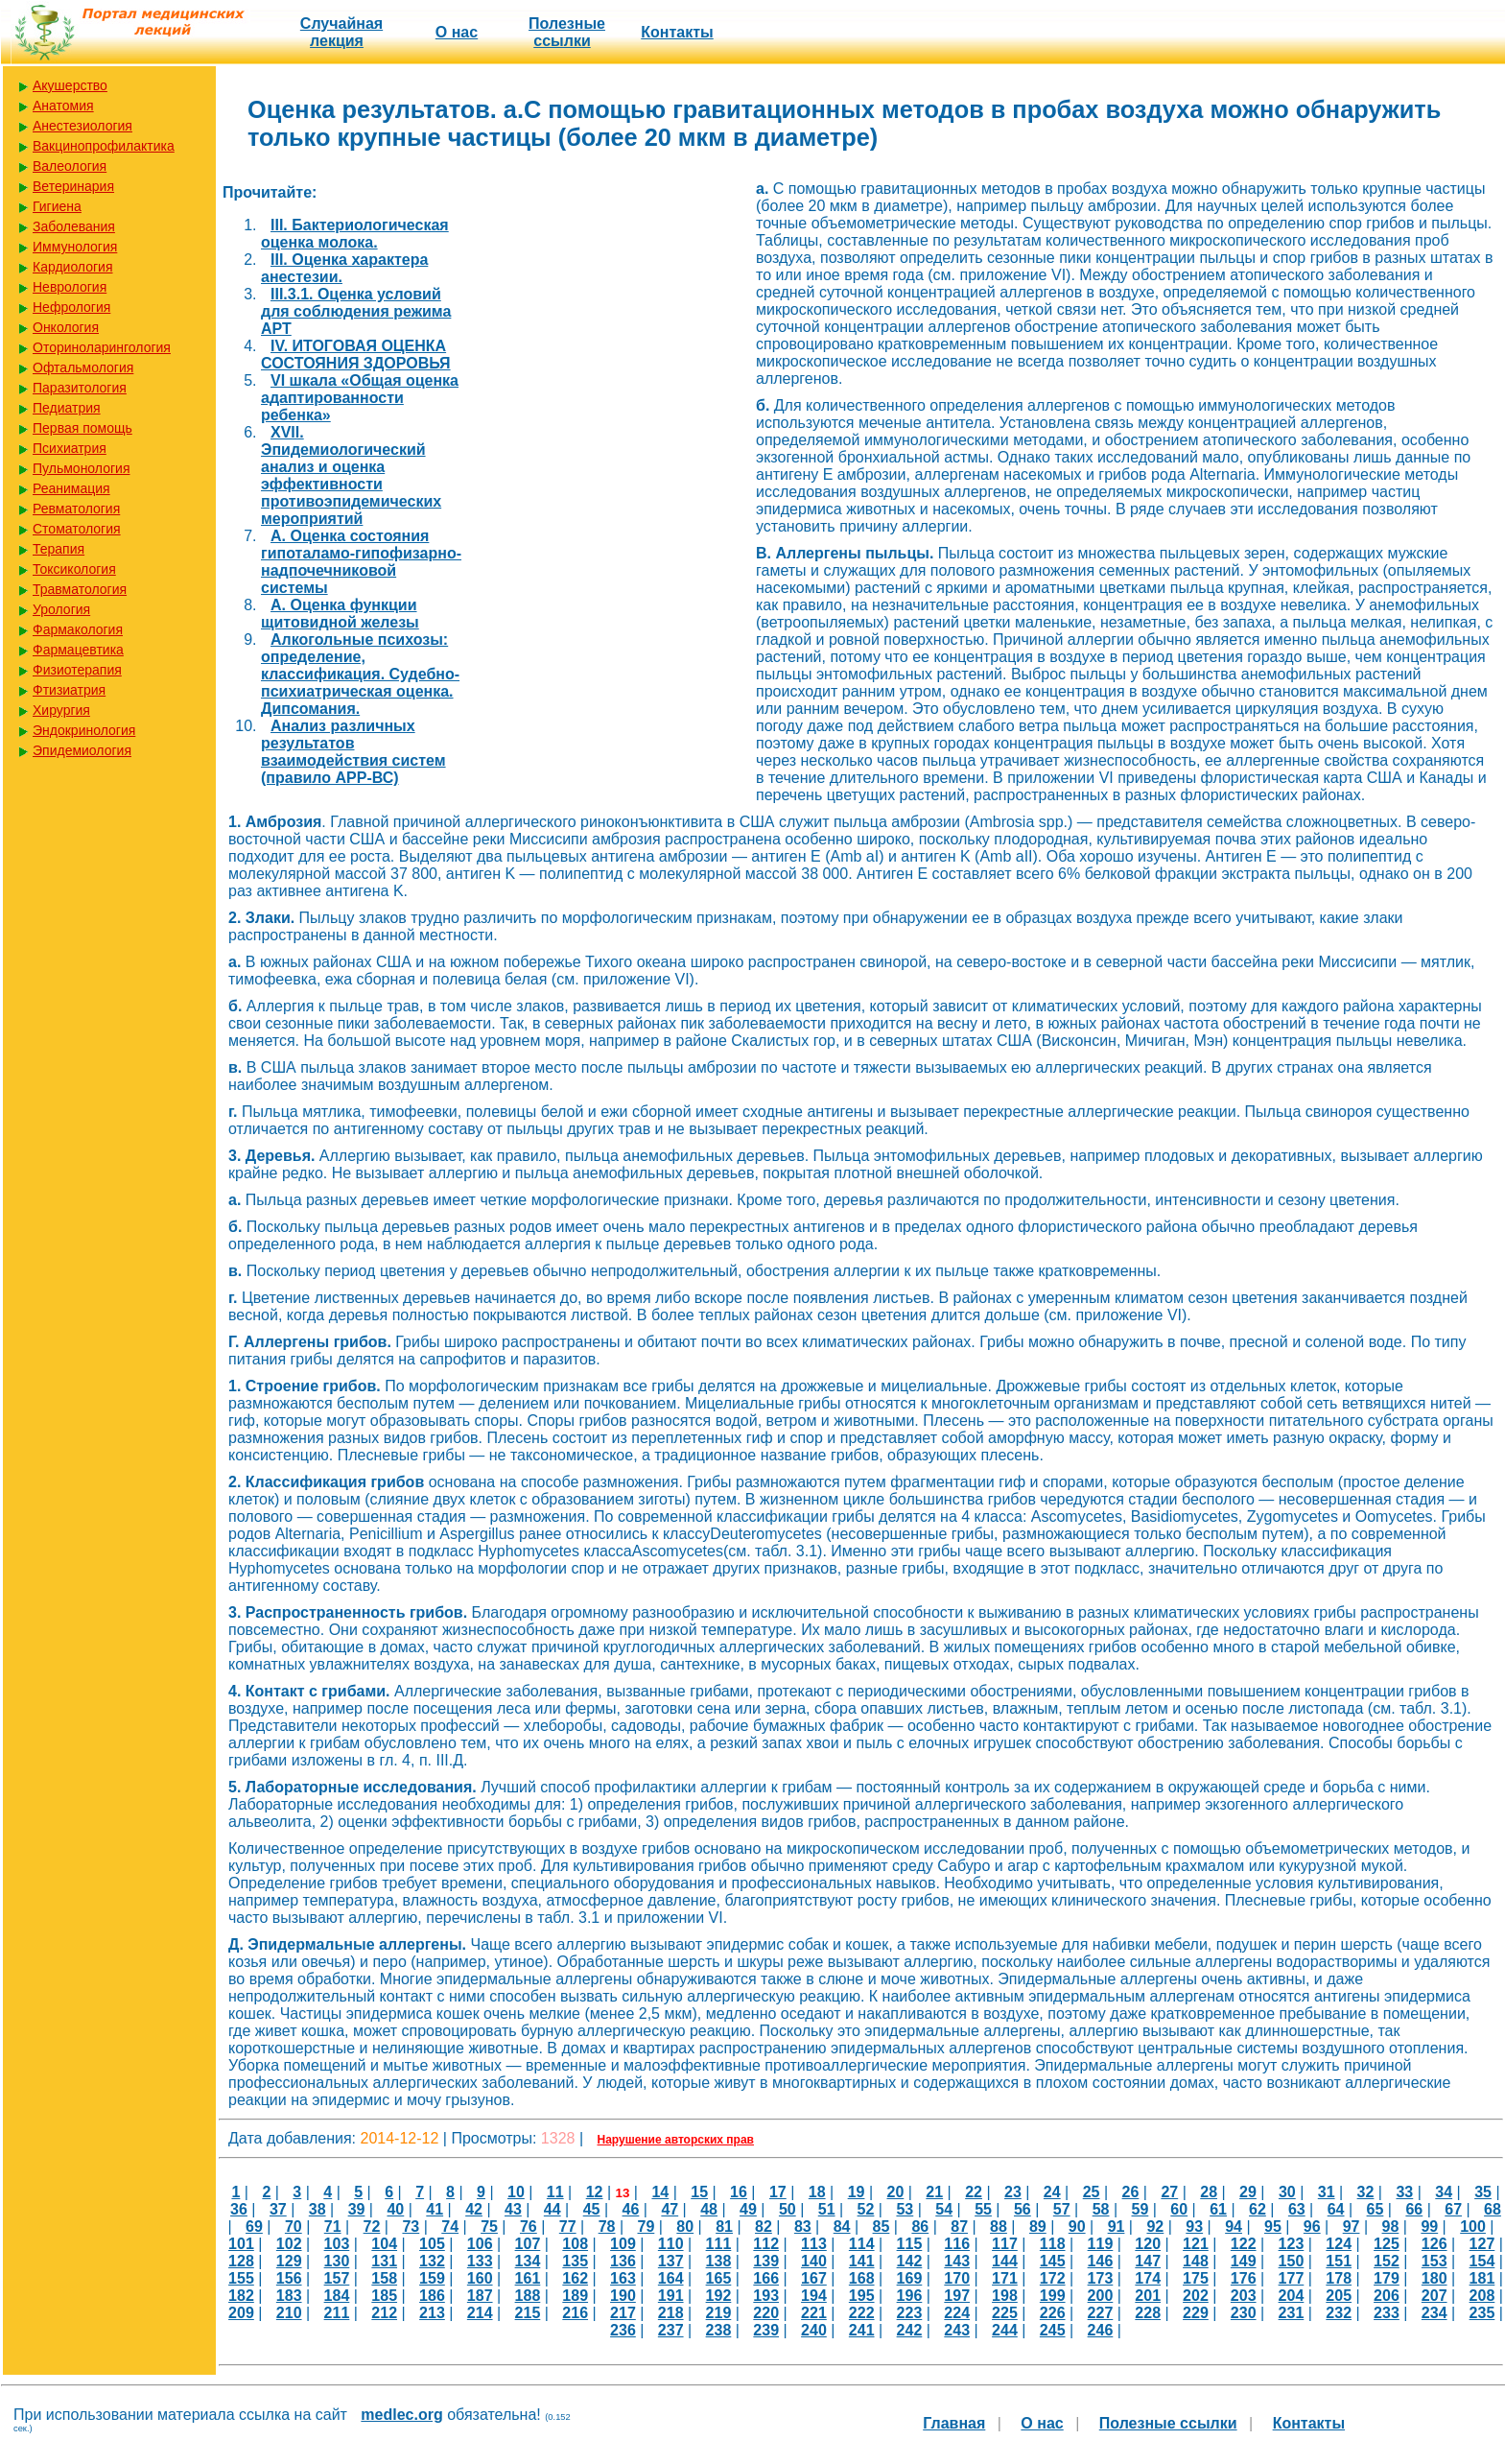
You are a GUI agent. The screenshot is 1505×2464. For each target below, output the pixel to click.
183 (289, 2295)
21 (934, 2192)
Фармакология (78, 629)
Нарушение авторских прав (676, 2139)
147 (1148, 2261)
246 (1101, 2330)
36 (238, 2209)
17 (778, 2192)
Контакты (677, 32)
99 (1429, 2226)
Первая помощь (82, 428)
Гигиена (57, 206)
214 (480, 2313)
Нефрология (71, 307)
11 (555, 2192)
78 (607, 2226)
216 (575, 2313)
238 (719, 2330)
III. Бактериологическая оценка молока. (355, 233)
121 (1196, 2244)
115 (910, 2244)
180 (1434, 2278)
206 (1386, 2295)
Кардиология (73, 266)
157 (337, 2278)
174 (1148, 2278)
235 (1482, 2313)
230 (1244, 2313)
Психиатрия (69, 448)
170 (957, 2278)
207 (1434, 2295)
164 (671, 2278)
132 (432, 2261)
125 (1386, 2244)
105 (432, 2244)
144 (1005, 2261)
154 (1482, 2261)
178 (1339, 2278)
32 (1366, 2192)
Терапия (58, 549)
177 (1292, 2278)
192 (719, 2295)
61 (1218, 2209)
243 (957, 2330)
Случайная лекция (341, 32)
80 (685, 2226)
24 (1052, 2192)
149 (1244, 2261)
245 (1053, 2330)
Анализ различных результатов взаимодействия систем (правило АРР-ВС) (353, 752)
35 (1483, 2192)
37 (278, 2209)
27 (1169, 2192)
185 (384, 2295)
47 (669, 2209)
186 (432, 2295)
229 (1196, 2313)
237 (671, 2330)
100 (1473, 2226)
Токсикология (74, 569)
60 (1179, 2209)
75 (489, 2226)
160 (480, 2278)
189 (575, 2295)
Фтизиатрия (69, 690)
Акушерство (70, 85)
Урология (61, 609)
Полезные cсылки (567, 32)
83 (802, 2226)
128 (241, 2261)
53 (904, 2209)
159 (432, 2278)
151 (1339, 2261)
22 (973, 2192)
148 (1196, 2261)
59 (1140, 2209)
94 (1233, 2226)
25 (1091, 2192)
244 (1005, 2330)
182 (241, 2295)
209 (241, 2313)
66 (1414, 2209)
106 (480, 2244)
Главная (954, 2423)
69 (254, 2226)
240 (814, 2330)
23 (1013, 2192)
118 (1053, 2244)
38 (317, 2209)
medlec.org (401, 2414)
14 (660, 2192)
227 (1101, 2313)
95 (1273, 2226)
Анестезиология (82, 125)
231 (1292, 2313)
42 (473, 2209)
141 (862, 2261)
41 (434, 2209)
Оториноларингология (102, 347)
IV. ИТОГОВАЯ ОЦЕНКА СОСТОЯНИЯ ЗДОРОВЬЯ (356, 354)
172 (1053, 2278)
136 (623, 2261)
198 (1005, 2295)
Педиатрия (67, 407)
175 (1196, 2278)
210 (289, 2313)
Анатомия (63, 105)
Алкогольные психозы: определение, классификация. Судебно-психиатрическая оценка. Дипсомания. (360, 674)
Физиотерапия (77, 669)
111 (719, 2244)
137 (671, 2261)
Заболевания (74, 226)
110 (671, 2244)
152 (1386, 2261)
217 (623, 2313)
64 (1336, 2209)
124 (1339, 2244)
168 (862, 2278)
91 (1116, 2226)
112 (766, 2244)
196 (910, 2295)
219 (719, 2313)
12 (594, 2192)
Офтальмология (83, 367)
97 (1351, 2226)
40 (395, 2209)
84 (842, 2226)
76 (528, 2226)
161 (528, 2278)
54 (943, 2209)
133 (480, 2261)
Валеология (69, 166)
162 (575, 2278)
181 (1482, 2278)
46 (631, 2209)
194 (814, 2295)
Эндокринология (84, 730)
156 (289, 2278)
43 (513, 2209)
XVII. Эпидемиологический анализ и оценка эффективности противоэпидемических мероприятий (351, 475)
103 (337, 2244)
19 (856, 2192)
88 (998, 2226)
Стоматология (77, 528)
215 (528, 2313)
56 (1022, 2209)
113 (814, 2244)
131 (384, 2261)
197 (957, 2295)
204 (1292, 2295)
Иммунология (75, 246)
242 (910, 2330)
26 (1131, 2192)
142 (910, 2261)
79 (646, 2226)
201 (1148, 2295)
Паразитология (80, 387)
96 (1312, 2226)
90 (1077, 2226)
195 (862, 2295)
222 (862, 2313)
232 (1339, 2313)
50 (787, 2209)
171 (1005, 2278)
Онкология (66, 327)
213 (432, 2313)
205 (1339, 2295)
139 (766, 2261)
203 (1244, 2295)
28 (1208, 2192)
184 (337, 2295)
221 (814, 2313)
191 (671, 2295)
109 (623, 2244)
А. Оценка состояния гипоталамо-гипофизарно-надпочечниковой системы (361, 562)
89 (1037, 2226)
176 (1244, 2278)
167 (814, 2278)
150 (1292, 2261)
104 (384, 2244)
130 (337, 2261)
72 (372, 2226)
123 (1292, 2244)
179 (1386, 2278)
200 (1101, 2295)
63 (1296, 2209)
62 (1257, 2209)
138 (719, 2261)
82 (763, 2226)
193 (766, 2295)
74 (450, 2226)
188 (528, 2295)
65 (1375, 2209)
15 (699, 2192)
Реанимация (71, 488)
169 (910, 2278)
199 (1053, 2295)
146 (1101, 2261)
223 (910, 2313)
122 (1244, 2244)
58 (1101, 2209)
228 (1148, 2313)
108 (575, 2244)
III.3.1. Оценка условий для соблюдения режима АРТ (356, 311)
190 (623, 2295)
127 (1482, 2244)
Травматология (80, 589)
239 (766, 2330)
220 (766, 2313)
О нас (456, 32)
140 (814, 2261)
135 (575, 2261)
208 (1482, 2295)
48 (708, 2209)
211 (337, 2313)
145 (1053, 2261)
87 (959, 2226)
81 (724, 2226)
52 (866, 2209)
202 (1196, 2295)
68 (1492, 2209)
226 (1053, 2313)
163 (623, 2278)
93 (1194, 2226)
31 (1326, 2192)
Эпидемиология (82, 750)
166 (766, 2278)
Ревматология (76, 508)
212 (384, 2313)
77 (567, 2226)
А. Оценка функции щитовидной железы (340, 613)
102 (289, 2244)
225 (1005, 2313)
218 (671, 2313)
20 (895, 2192)
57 (1061, 2209)
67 (1453, 2209)
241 (862, 2330)
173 (1101, 2278)
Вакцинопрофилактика (104, 146)
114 (862, 2244)
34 (1443, 2192)
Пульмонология (81, 468)
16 (738, 2192)
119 (1101, 2244)
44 (552, 2209)
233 (1386, 2313)
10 (516, 2192)
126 (1434, 2244)
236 (623, 2330)
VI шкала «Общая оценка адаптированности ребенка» (360, 397)
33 (1404, 2192)
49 (748, 2209)
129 (289, 2261)
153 (1434, 2261)
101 (241, 2244)
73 (410, 2226)
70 (293, 2226)
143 (957, 2261)
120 (1148, 2244)
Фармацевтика (78, 649)
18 (817, 2192)
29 (1248, 2192)
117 (1005, 2244)
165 (719, 2278)
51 (826, 2209)
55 (983, 2209)
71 (332, 2226)
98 (1390, 2226)
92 (1155, 2226)
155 (241, 2278)
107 (528, 2244)
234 (1434, 2313)
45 (591, 2209)
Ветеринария (73, 186)
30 (1287, 2192)
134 (528, 2261)
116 (957, 2244)
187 (480, 2295)
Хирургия (61, 710)
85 (881, 2226)
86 (920, 2226)
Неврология (69, 287)
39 (356, 2209)
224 (957, 2313)
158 (384, 2278)
